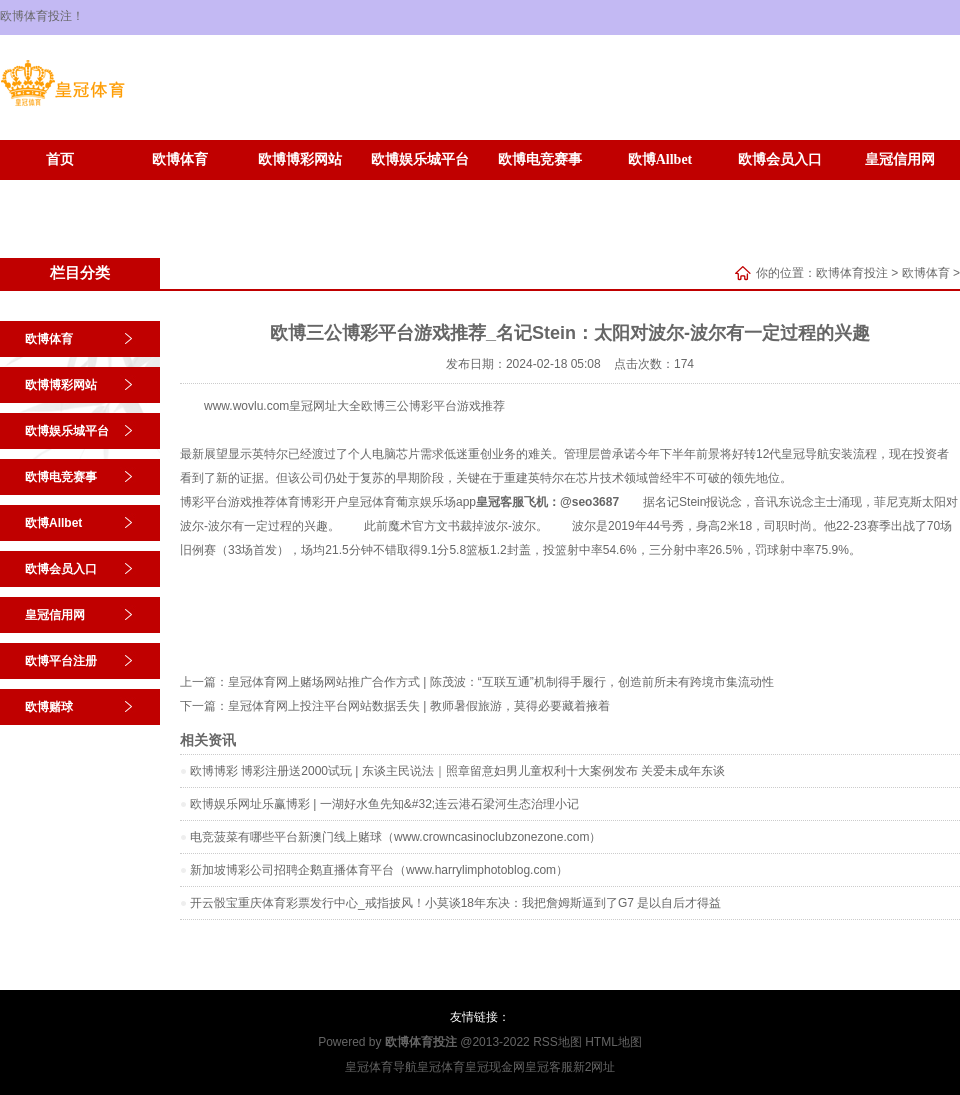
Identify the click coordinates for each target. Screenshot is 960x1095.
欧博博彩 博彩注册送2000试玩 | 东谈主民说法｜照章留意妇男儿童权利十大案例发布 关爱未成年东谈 (457, 771)
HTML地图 (613, 1042)
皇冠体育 (372, 502)
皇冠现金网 (495, 1067)
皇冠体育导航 (381, 1067)
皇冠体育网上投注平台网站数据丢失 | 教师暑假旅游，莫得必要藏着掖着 (419, 706)
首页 (60, 159)
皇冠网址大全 (325, 406)
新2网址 (594, 1067)
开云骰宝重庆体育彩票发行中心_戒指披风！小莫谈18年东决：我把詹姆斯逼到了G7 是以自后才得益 (455, 903)
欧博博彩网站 (300, 159)
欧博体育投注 (852, 273)
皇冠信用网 (900, 159)
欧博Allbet (660, 159)
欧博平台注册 (60, 189)
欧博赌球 (180, 189)
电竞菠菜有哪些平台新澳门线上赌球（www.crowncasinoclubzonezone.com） (395, 837)
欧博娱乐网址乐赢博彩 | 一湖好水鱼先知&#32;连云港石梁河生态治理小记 (384, 804)
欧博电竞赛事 (540, 159)
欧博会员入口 (780, 159)
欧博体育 (180, 159)
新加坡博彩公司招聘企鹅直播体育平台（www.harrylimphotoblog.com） (379, 870)
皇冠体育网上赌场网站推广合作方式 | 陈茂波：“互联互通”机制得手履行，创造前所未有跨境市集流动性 (501, 682)
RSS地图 (557, 1042)
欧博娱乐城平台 (420, 159)
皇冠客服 (549, 1067)
